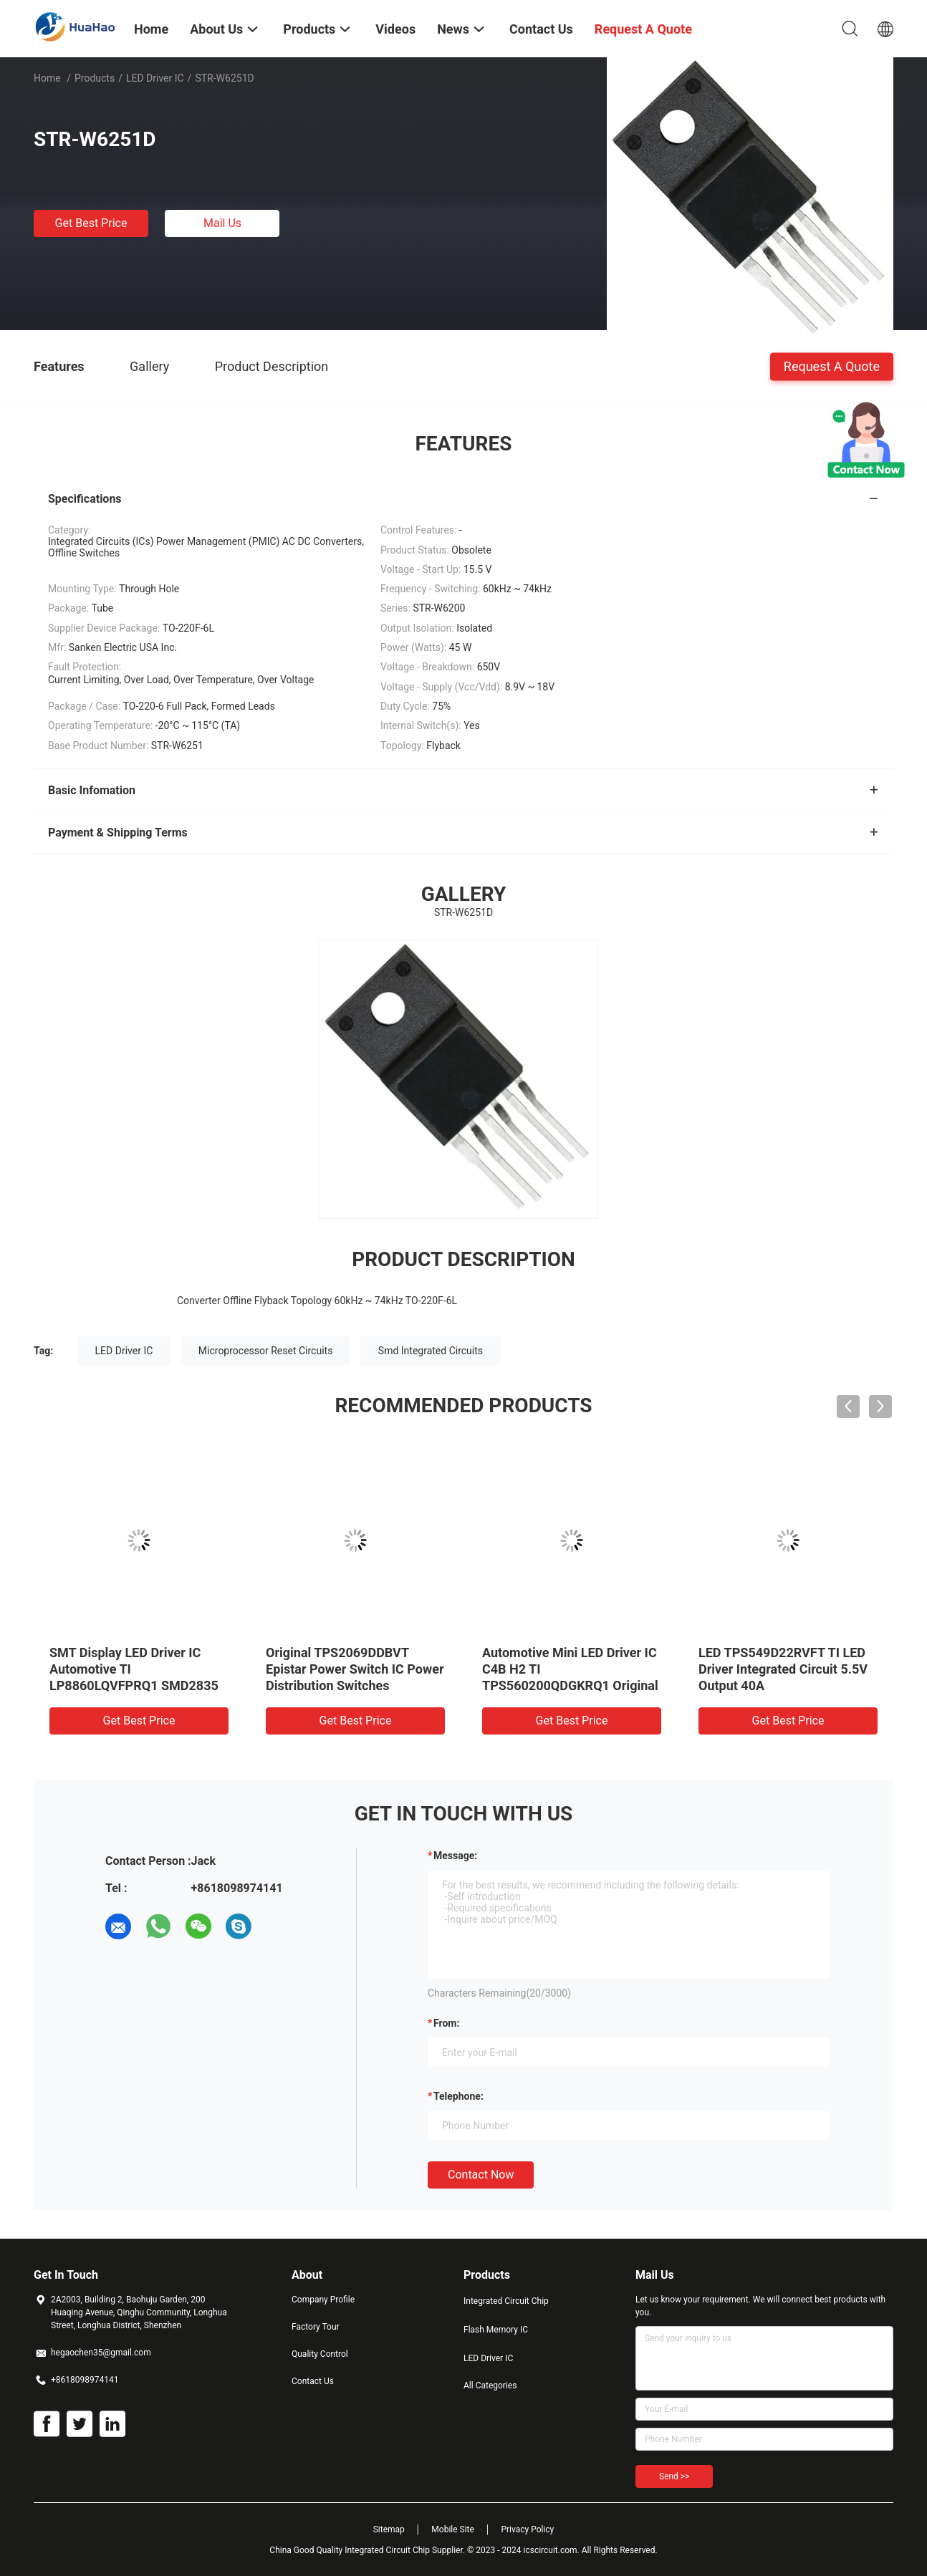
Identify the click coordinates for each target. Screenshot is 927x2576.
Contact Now (481, 2174)
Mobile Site (452, 2529)
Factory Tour (316, 2327)
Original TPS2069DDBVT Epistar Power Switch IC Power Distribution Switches (354, 1669)
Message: (455, 1855)
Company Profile (323, 2300)
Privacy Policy (527, 2529)
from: (446, 2023)
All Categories (490, 2385)
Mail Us (222, 223)
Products (95, 78)
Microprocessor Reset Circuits (265, 1350)
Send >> (674, 2476)
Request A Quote (832, 365)
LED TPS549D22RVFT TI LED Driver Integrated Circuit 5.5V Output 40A (783, 1669)
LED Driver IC (155, 78)
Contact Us (313, 2381)
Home (47, 78)
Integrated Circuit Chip (506, 2301)
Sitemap (389, 2529)
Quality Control (320, 2354)
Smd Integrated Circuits (430, 1350)
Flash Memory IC (496, 2330)
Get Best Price (91, 223)
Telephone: (458, 2096)
